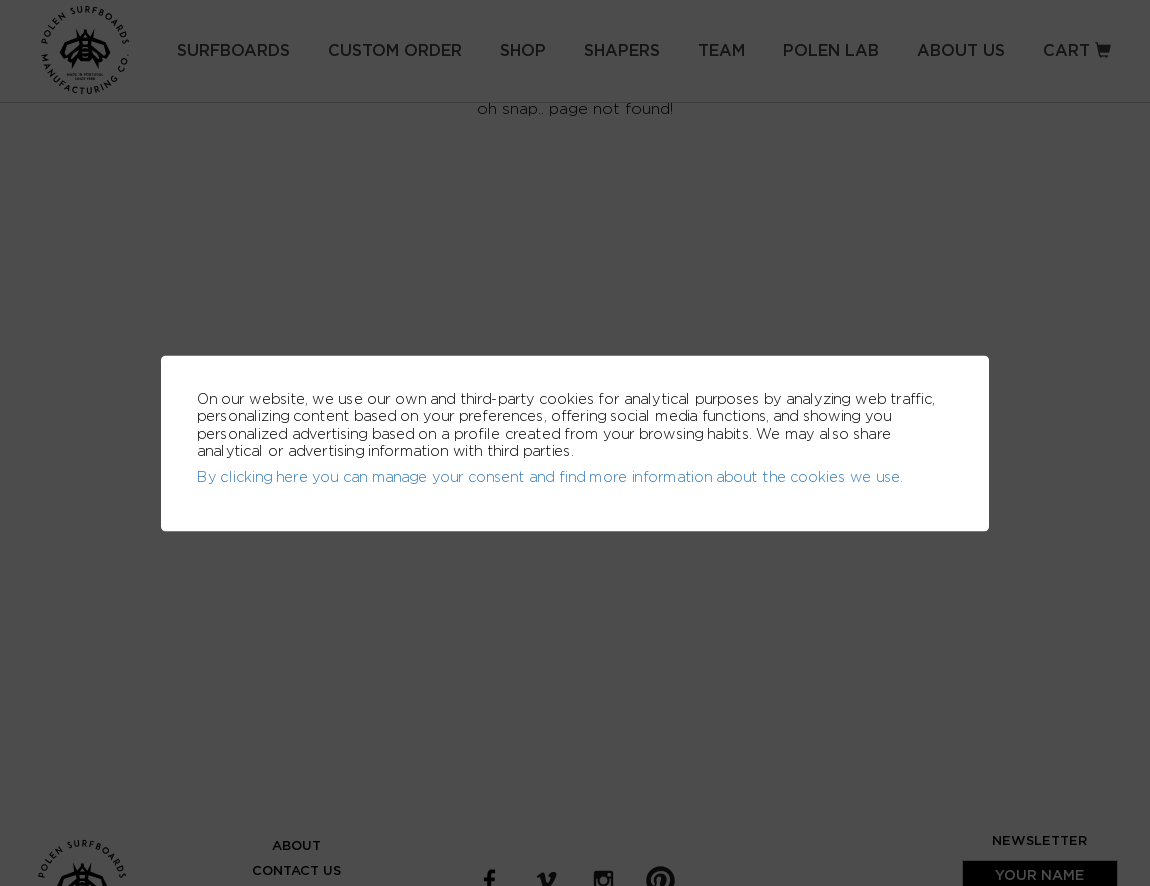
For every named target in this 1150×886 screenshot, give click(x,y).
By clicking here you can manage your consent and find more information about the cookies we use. (550, 477)
